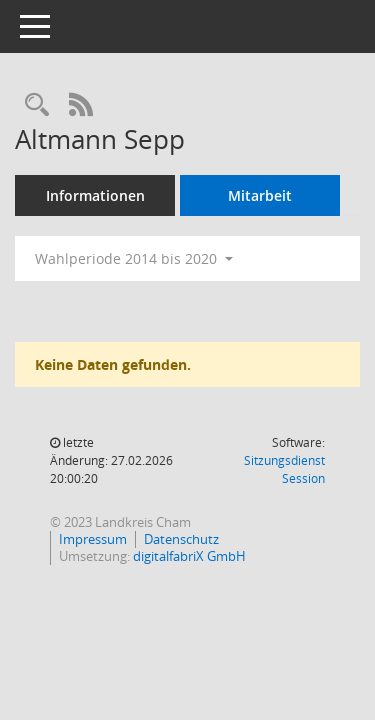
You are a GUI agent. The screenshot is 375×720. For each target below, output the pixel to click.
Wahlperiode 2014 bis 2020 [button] (134, 258)
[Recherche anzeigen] (37, 105)
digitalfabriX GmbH (189, 556)
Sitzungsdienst (284, 469)
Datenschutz (181, 539)
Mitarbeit (260, 195)
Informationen (95, 195)
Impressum (93, 539)
